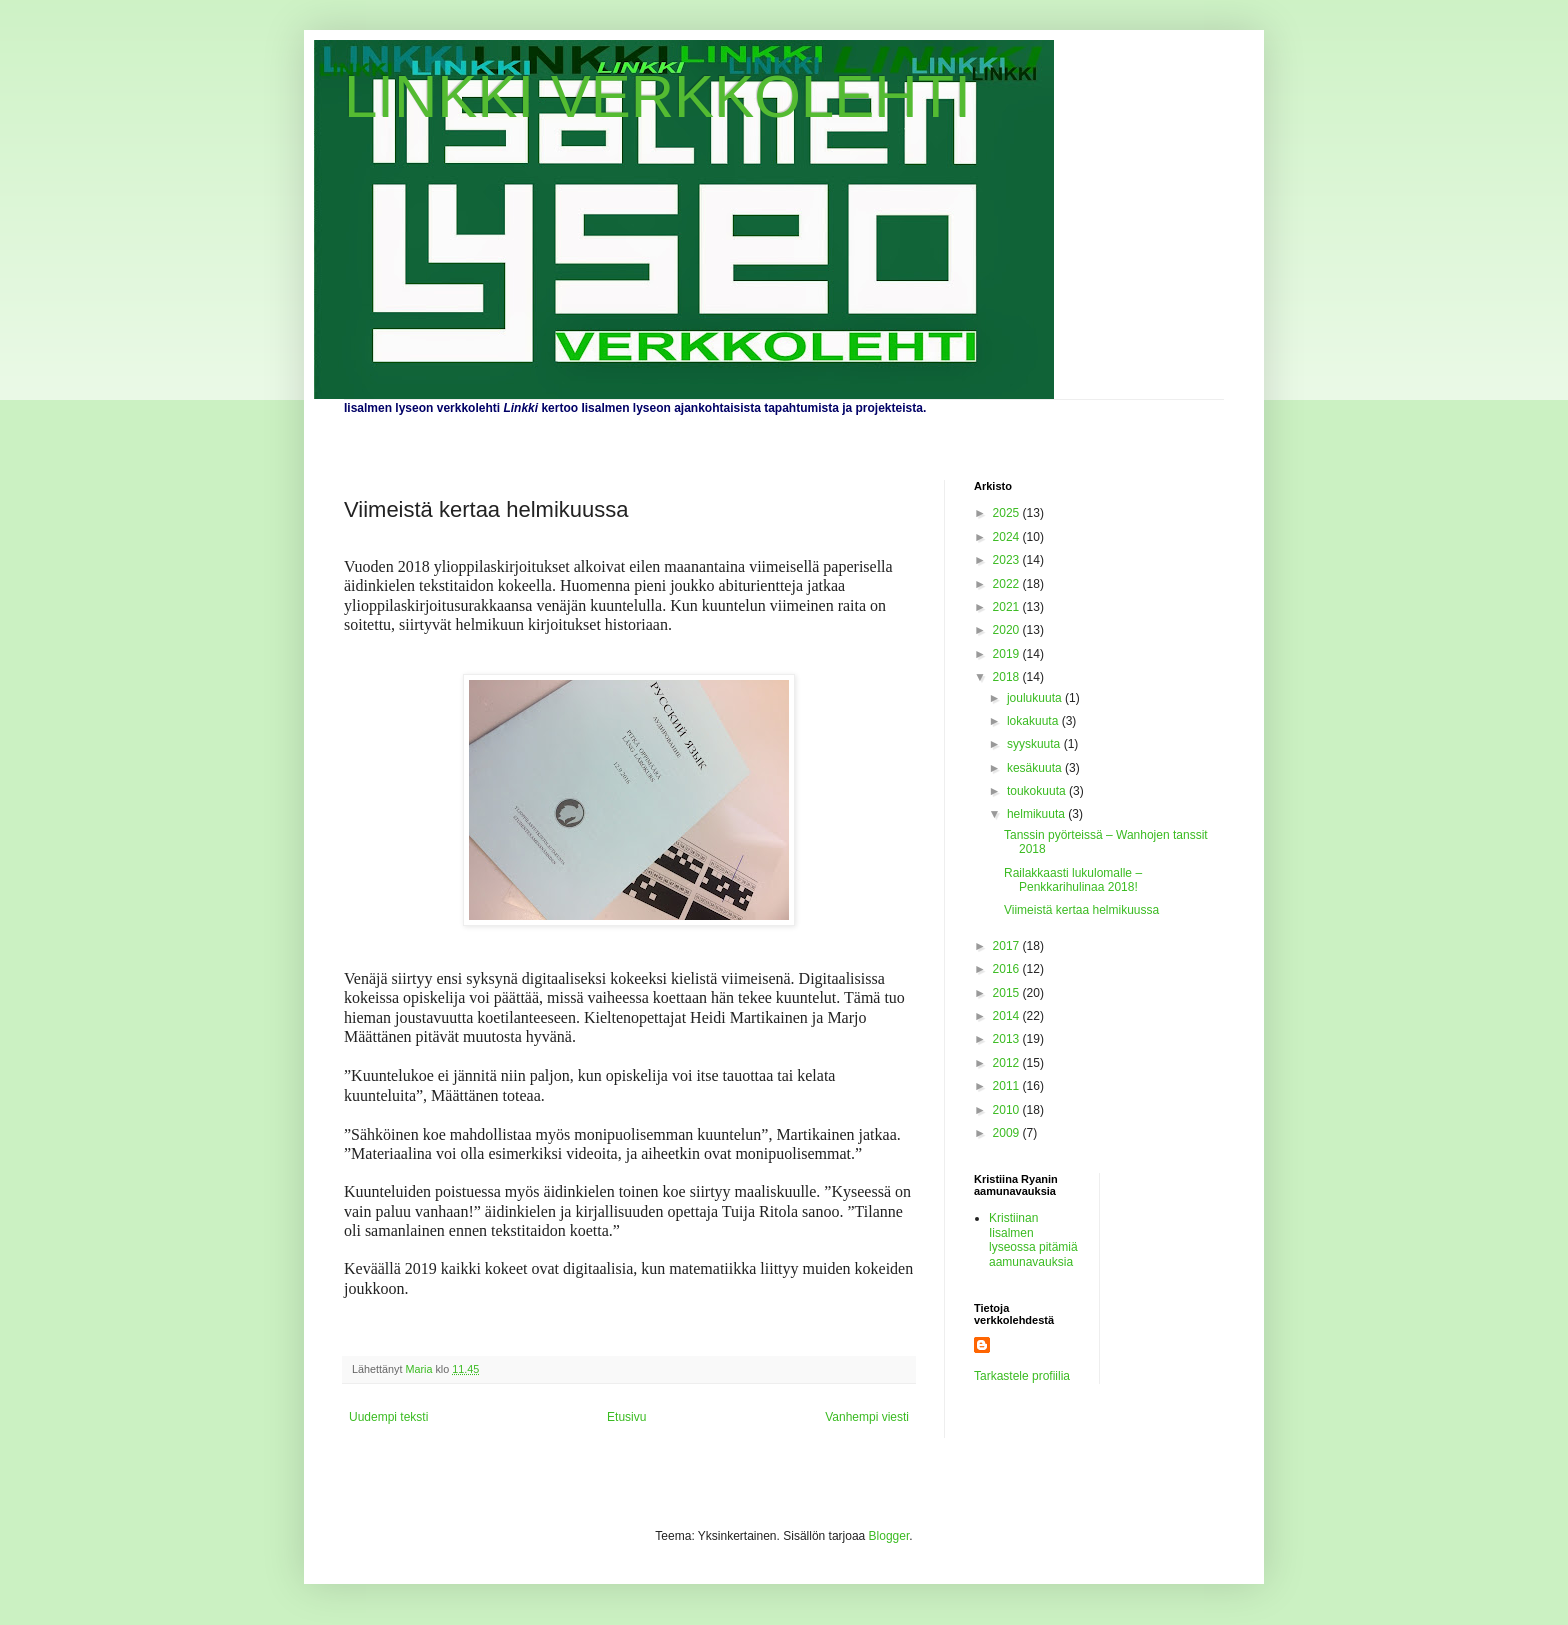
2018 (1008, 677)
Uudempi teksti (388, 1417)
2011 (1008, 1086)
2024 (1008, 537)
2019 (1008, 654)
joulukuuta (1036, 698)
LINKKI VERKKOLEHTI (657, 96)
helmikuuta (1037, 814)
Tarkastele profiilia (1022, 1376)
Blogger (889, 1536)
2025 (1008, 513)
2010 (1008, 1110)
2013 (1008, 1039)
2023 (1008, 560)
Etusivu (626, 1417)
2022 (1008, 584)
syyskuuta (1035, 744)
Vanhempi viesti (867, 1417)
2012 (1008, 1063)
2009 (1008, 1133)
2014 (1008, 1016)
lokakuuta (1034, 721)
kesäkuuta (1036, 768)
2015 (1008, 993)
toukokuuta (1038, 791)
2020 (1008, 630)
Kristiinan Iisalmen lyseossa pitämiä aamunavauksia (1033, 1239)
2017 (1008, 946)
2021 (1008, 607)
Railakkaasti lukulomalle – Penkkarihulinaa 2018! (1073, 880)
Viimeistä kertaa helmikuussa (1081, 910)
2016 (1008, 969)
